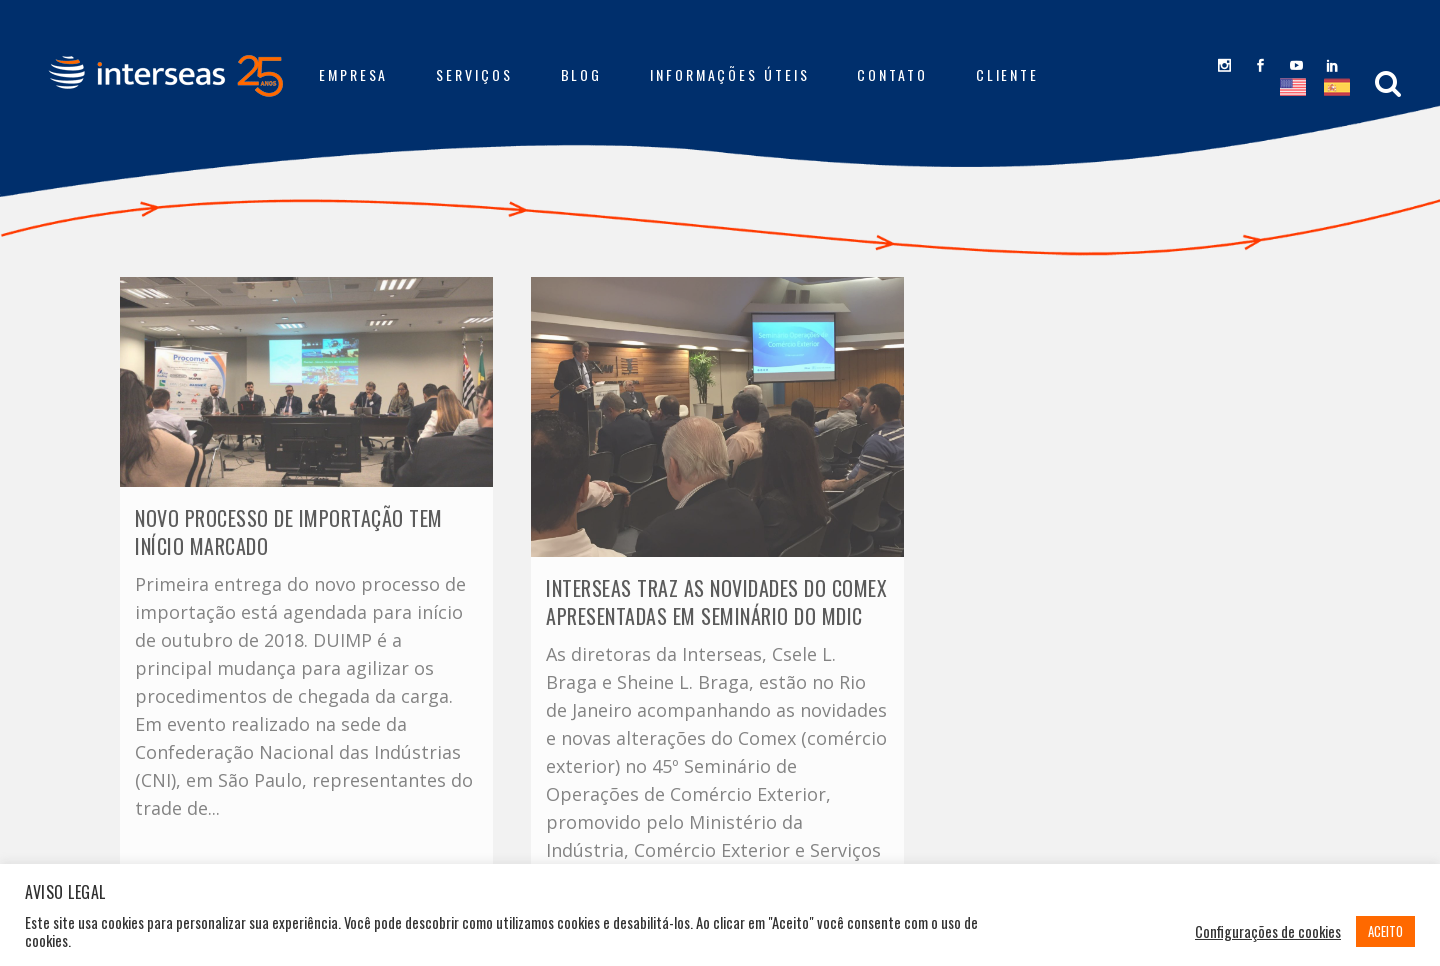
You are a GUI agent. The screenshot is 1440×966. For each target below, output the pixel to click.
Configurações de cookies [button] (1268, 932)
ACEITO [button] (1385, 931)
